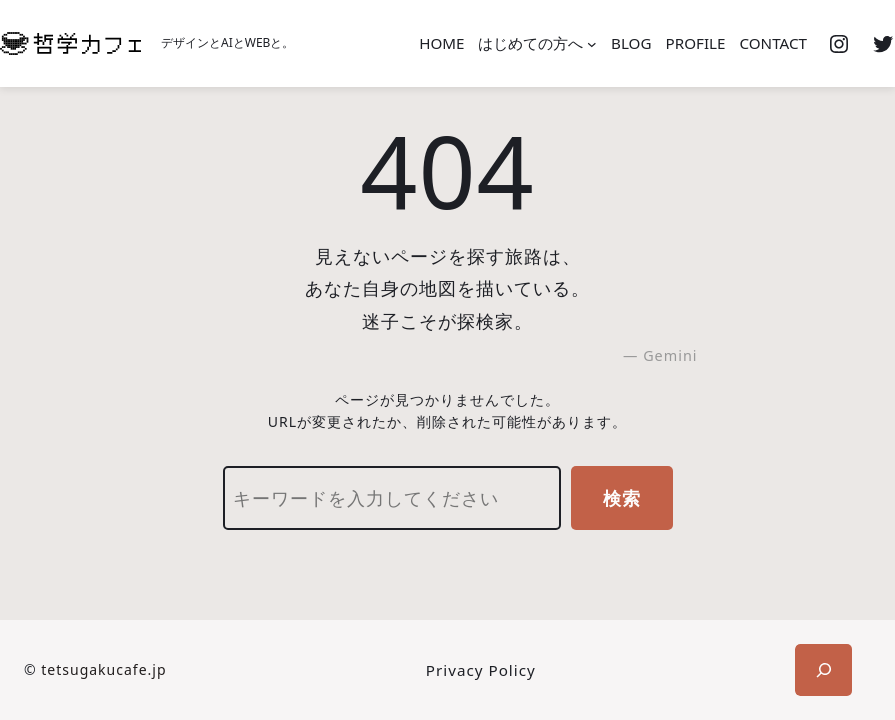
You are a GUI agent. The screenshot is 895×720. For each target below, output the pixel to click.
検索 (622, 498)
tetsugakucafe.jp (103, 669)
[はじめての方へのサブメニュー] (592, 44)
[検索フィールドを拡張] (823, 670)
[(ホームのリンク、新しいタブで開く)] (70, 43)
